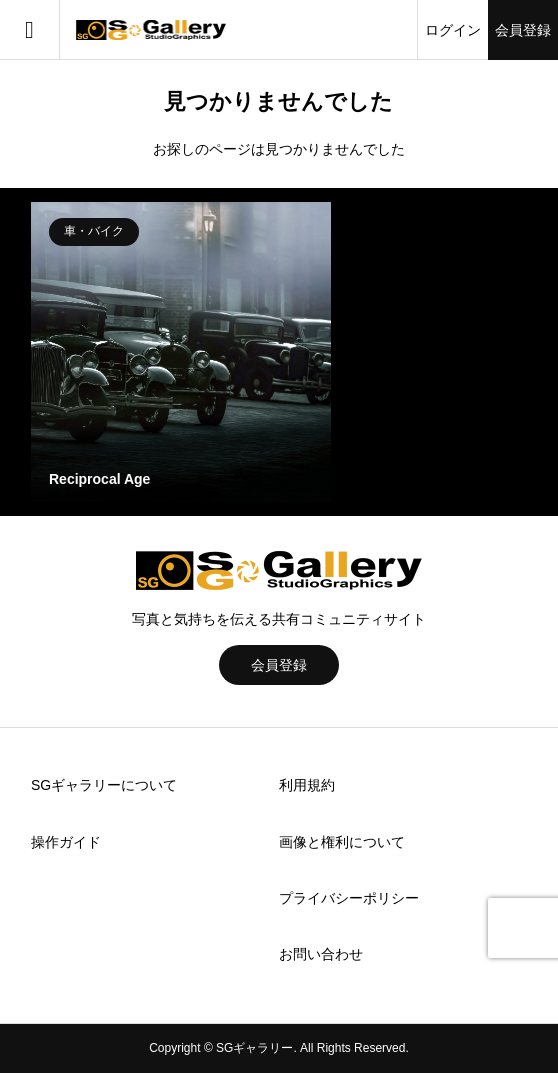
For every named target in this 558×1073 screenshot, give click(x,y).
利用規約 (307, 785)
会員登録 (523, 30)
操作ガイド (66, 842)
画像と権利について (342, 842)
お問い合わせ (321, 954)
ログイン (453, 30)
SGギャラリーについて (104, 785)
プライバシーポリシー (349, 898)
